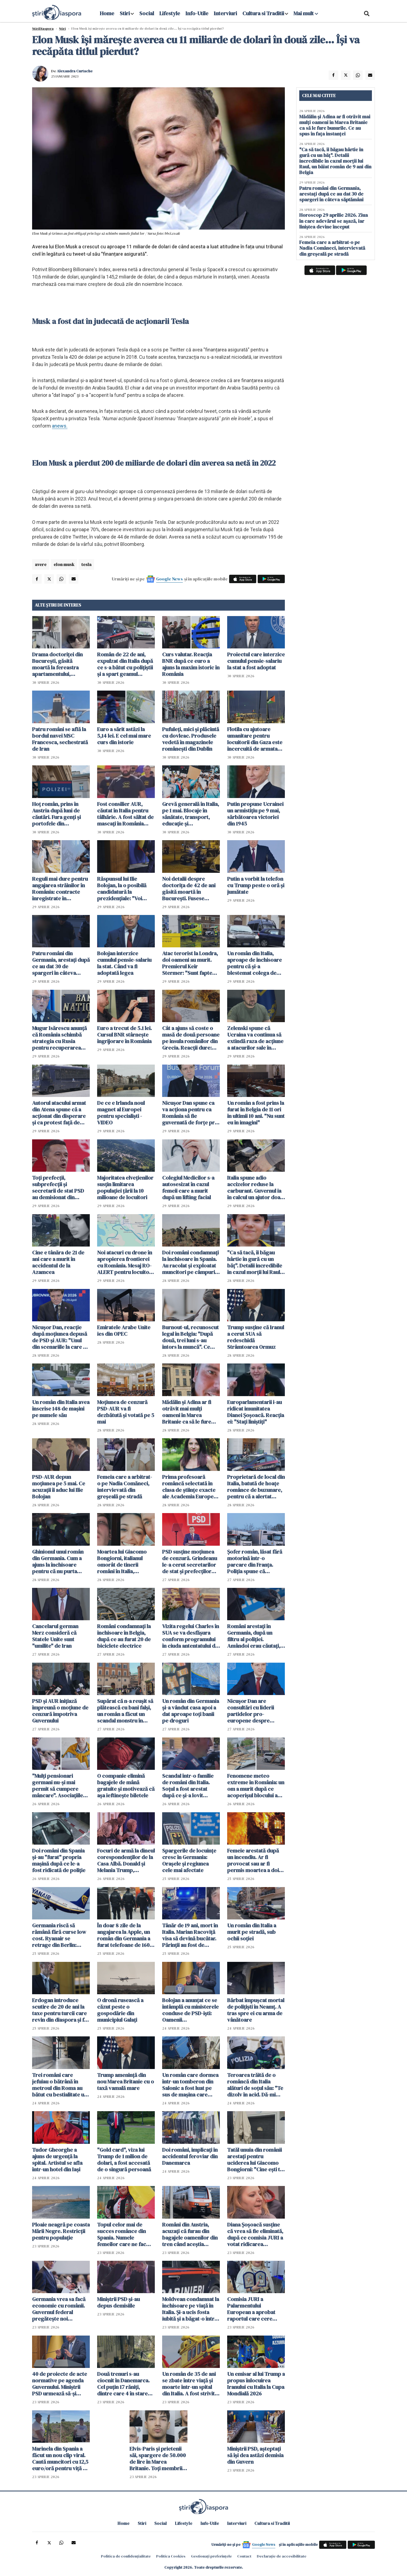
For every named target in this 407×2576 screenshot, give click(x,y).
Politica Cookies (171, 2556)
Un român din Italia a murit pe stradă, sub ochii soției (251, 1932)
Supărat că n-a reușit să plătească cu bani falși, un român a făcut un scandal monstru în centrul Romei (125, 1711)
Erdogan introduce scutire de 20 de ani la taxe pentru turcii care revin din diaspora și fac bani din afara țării (61, 2010)
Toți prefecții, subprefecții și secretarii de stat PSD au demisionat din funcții (58, 1187)
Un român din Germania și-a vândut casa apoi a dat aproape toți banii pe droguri (190, 1711)
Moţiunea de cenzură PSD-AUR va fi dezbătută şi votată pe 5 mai (125, 1412)
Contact (244, 2556)
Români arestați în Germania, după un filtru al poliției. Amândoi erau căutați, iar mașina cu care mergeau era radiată (253, 1636)
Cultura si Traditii (263, 13)
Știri (62, 28)
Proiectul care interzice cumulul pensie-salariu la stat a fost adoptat (256, 661)
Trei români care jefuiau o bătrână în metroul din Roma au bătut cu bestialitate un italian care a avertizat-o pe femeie (59, 2085)
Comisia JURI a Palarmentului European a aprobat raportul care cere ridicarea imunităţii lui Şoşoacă (253, 2309)
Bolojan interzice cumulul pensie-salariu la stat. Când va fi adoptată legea (124, 963)
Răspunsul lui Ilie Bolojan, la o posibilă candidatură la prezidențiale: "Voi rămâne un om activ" (122, 889)
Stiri (125, 13)
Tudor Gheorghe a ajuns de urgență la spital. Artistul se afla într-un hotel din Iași (57, 2160)
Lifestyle (169, 13)
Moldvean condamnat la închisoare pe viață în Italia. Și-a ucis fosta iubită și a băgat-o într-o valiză (191, 2309)
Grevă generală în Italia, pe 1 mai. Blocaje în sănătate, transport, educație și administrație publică (190, 814)
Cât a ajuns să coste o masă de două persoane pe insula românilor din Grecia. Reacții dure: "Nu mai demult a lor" (191, 1038)
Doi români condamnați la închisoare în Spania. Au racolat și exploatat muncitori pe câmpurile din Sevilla (190, 1262)
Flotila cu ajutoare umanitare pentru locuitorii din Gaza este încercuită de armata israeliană (254, 739)
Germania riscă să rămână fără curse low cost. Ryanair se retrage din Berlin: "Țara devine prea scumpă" (59, 1935)
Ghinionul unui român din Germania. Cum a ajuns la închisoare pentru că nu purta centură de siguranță (58, 1561)
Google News (169, 579)
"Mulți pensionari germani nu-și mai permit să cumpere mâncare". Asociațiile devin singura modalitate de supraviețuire (57, 1786)
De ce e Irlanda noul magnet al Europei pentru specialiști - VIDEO (121, 1113)
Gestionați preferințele (211, 2556)
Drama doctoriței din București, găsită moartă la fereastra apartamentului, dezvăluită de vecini (57, 664)
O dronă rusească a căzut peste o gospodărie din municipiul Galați (120, 2010)
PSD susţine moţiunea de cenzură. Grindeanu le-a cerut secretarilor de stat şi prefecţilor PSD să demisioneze (189, 1561)
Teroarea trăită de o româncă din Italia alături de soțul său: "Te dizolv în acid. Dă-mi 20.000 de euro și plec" (255, 2085)
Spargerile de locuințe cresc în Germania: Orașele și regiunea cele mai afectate (189, 1860)
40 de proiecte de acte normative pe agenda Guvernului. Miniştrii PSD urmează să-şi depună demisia (59, 2384)
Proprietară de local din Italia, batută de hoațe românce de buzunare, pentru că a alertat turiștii (256, 1487)
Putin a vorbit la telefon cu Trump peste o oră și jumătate (255, 885)
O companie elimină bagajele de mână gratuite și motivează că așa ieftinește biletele (126, 1786)
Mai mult (306, 13)
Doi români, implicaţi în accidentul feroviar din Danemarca (190, 2156)
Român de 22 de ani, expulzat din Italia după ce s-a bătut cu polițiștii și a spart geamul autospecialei (125, 664)
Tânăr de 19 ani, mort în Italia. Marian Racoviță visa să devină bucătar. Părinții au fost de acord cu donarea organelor (190, 1935)
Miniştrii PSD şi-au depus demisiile (118, 2302)
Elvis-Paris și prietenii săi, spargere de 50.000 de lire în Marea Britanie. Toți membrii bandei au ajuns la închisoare (158, 2458)
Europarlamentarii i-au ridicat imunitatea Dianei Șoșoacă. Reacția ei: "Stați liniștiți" (255, 1412)
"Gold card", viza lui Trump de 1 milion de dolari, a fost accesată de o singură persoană (124, 2160)
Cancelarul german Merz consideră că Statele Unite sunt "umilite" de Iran (55, 1636)
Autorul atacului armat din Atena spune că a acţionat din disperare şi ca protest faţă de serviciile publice (59, 1113)
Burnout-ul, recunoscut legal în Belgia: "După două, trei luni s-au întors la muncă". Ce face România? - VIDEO (190, 1337)
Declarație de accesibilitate (281, 2556)
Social (146, 13)
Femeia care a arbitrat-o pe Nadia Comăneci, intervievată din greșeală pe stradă (124, 1487)
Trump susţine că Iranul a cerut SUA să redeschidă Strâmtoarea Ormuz (255, 1337)
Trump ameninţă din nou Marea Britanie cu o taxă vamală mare (125, 2081)
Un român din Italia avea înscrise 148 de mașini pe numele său (61, 1408)
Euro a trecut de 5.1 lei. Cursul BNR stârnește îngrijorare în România (124, 1034)
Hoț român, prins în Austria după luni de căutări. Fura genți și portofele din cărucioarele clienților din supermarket (59, 814)
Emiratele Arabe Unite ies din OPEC (123, 1330)
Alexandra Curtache (74, 71)
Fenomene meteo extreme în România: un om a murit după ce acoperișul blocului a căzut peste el (255, 1786)
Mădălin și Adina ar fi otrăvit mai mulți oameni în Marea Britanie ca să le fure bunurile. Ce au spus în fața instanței (189, 1412)
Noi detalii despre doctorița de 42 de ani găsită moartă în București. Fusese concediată (188, 889)
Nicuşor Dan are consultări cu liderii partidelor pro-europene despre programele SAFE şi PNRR (251, 1711)
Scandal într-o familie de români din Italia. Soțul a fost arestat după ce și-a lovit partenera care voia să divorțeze (189, 1786)
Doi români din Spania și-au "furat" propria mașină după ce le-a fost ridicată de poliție (58, 1860)
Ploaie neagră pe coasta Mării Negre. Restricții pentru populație (61, 2231)
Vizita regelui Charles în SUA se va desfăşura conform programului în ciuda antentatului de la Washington (190, 1636)
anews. (59, 426)
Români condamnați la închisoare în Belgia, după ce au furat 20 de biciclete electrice (124, 1636)
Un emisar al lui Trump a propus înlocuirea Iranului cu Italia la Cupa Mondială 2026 (256, 2384)
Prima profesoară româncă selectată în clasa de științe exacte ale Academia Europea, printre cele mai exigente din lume (190, 1487)
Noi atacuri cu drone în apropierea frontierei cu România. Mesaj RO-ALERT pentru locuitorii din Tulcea (125, 1262)
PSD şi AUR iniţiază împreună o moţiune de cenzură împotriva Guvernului (60, 1711)
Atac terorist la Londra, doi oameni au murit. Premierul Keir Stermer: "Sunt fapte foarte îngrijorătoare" (190, 963)
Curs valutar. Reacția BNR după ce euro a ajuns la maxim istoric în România (191, 664)
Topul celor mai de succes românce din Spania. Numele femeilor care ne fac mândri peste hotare (122, 2234)
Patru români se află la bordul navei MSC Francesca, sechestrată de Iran (60, 739)
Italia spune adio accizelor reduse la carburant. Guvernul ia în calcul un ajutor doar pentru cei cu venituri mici (255, 1187)
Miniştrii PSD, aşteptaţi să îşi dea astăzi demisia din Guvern (255, 2455)
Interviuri (225, 13)
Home (107, 13)
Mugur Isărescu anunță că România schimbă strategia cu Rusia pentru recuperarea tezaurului (59, 1038)
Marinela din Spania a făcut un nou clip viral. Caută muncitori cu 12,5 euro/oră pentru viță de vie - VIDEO (60, 2458)
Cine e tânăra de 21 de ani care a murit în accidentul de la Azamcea (58, 1262)
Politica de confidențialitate (126, 2556)
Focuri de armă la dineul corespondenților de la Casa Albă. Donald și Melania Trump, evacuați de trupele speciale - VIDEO (126, 1860)
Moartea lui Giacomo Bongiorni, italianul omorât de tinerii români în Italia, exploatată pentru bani (124, 1561)
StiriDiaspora (43, 28)
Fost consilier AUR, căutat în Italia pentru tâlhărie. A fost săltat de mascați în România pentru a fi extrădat (125, 814)
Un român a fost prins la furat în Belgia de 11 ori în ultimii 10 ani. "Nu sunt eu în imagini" (256, 1113)
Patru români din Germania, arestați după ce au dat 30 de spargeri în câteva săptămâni (61, 963)
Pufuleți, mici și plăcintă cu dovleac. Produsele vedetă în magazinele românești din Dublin (190, 739)
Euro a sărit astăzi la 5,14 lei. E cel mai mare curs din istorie (124, 736)
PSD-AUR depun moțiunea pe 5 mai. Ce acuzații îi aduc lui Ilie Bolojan (58, 1487)
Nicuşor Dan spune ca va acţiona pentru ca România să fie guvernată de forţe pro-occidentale (191, 1113)
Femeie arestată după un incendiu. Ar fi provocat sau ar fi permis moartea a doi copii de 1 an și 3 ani (253, 1860)
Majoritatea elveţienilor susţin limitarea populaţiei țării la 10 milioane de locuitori (125, 1187)
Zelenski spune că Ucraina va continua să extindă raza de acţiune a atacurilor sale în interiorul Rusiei (255, 1038)
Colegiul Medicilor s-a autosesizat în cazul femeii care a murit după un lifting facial (188, 1187)
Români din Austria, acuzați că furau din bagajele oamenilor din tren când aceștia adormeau (190, 2234)
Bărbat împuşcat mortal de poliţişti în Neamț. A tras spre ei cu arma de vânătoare (255, 2010)
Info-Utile (197, 13)
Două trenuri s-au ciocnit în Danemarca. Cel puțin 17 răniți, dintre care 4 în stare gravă (123, 2384)
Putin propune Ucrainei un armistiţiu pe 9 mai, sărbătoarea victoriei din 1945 (255, 814)
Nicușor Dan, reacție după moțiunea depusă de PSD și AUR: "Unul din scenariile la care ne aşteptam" (60, 1337)
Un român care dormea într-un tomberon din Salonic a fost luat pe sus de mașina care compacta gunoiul (190, 2085)
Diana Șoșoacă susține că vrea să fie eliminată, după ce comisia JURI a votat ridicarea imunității (255, 2234)
